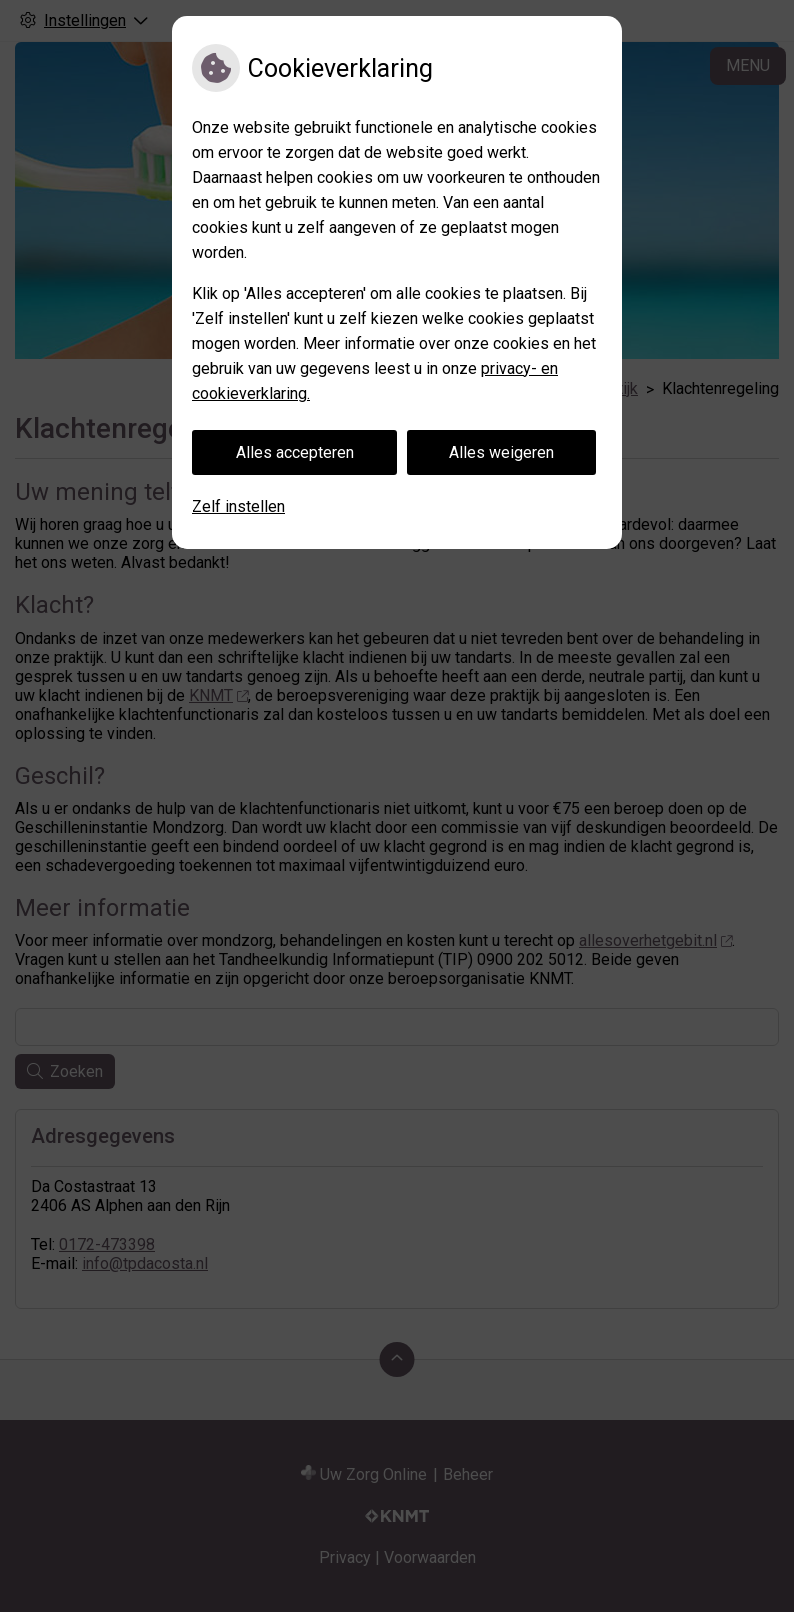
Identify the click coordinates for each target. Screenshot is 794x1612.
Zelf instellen (238, 506)
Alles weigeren (501, 452)
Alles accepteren (295, 452)
